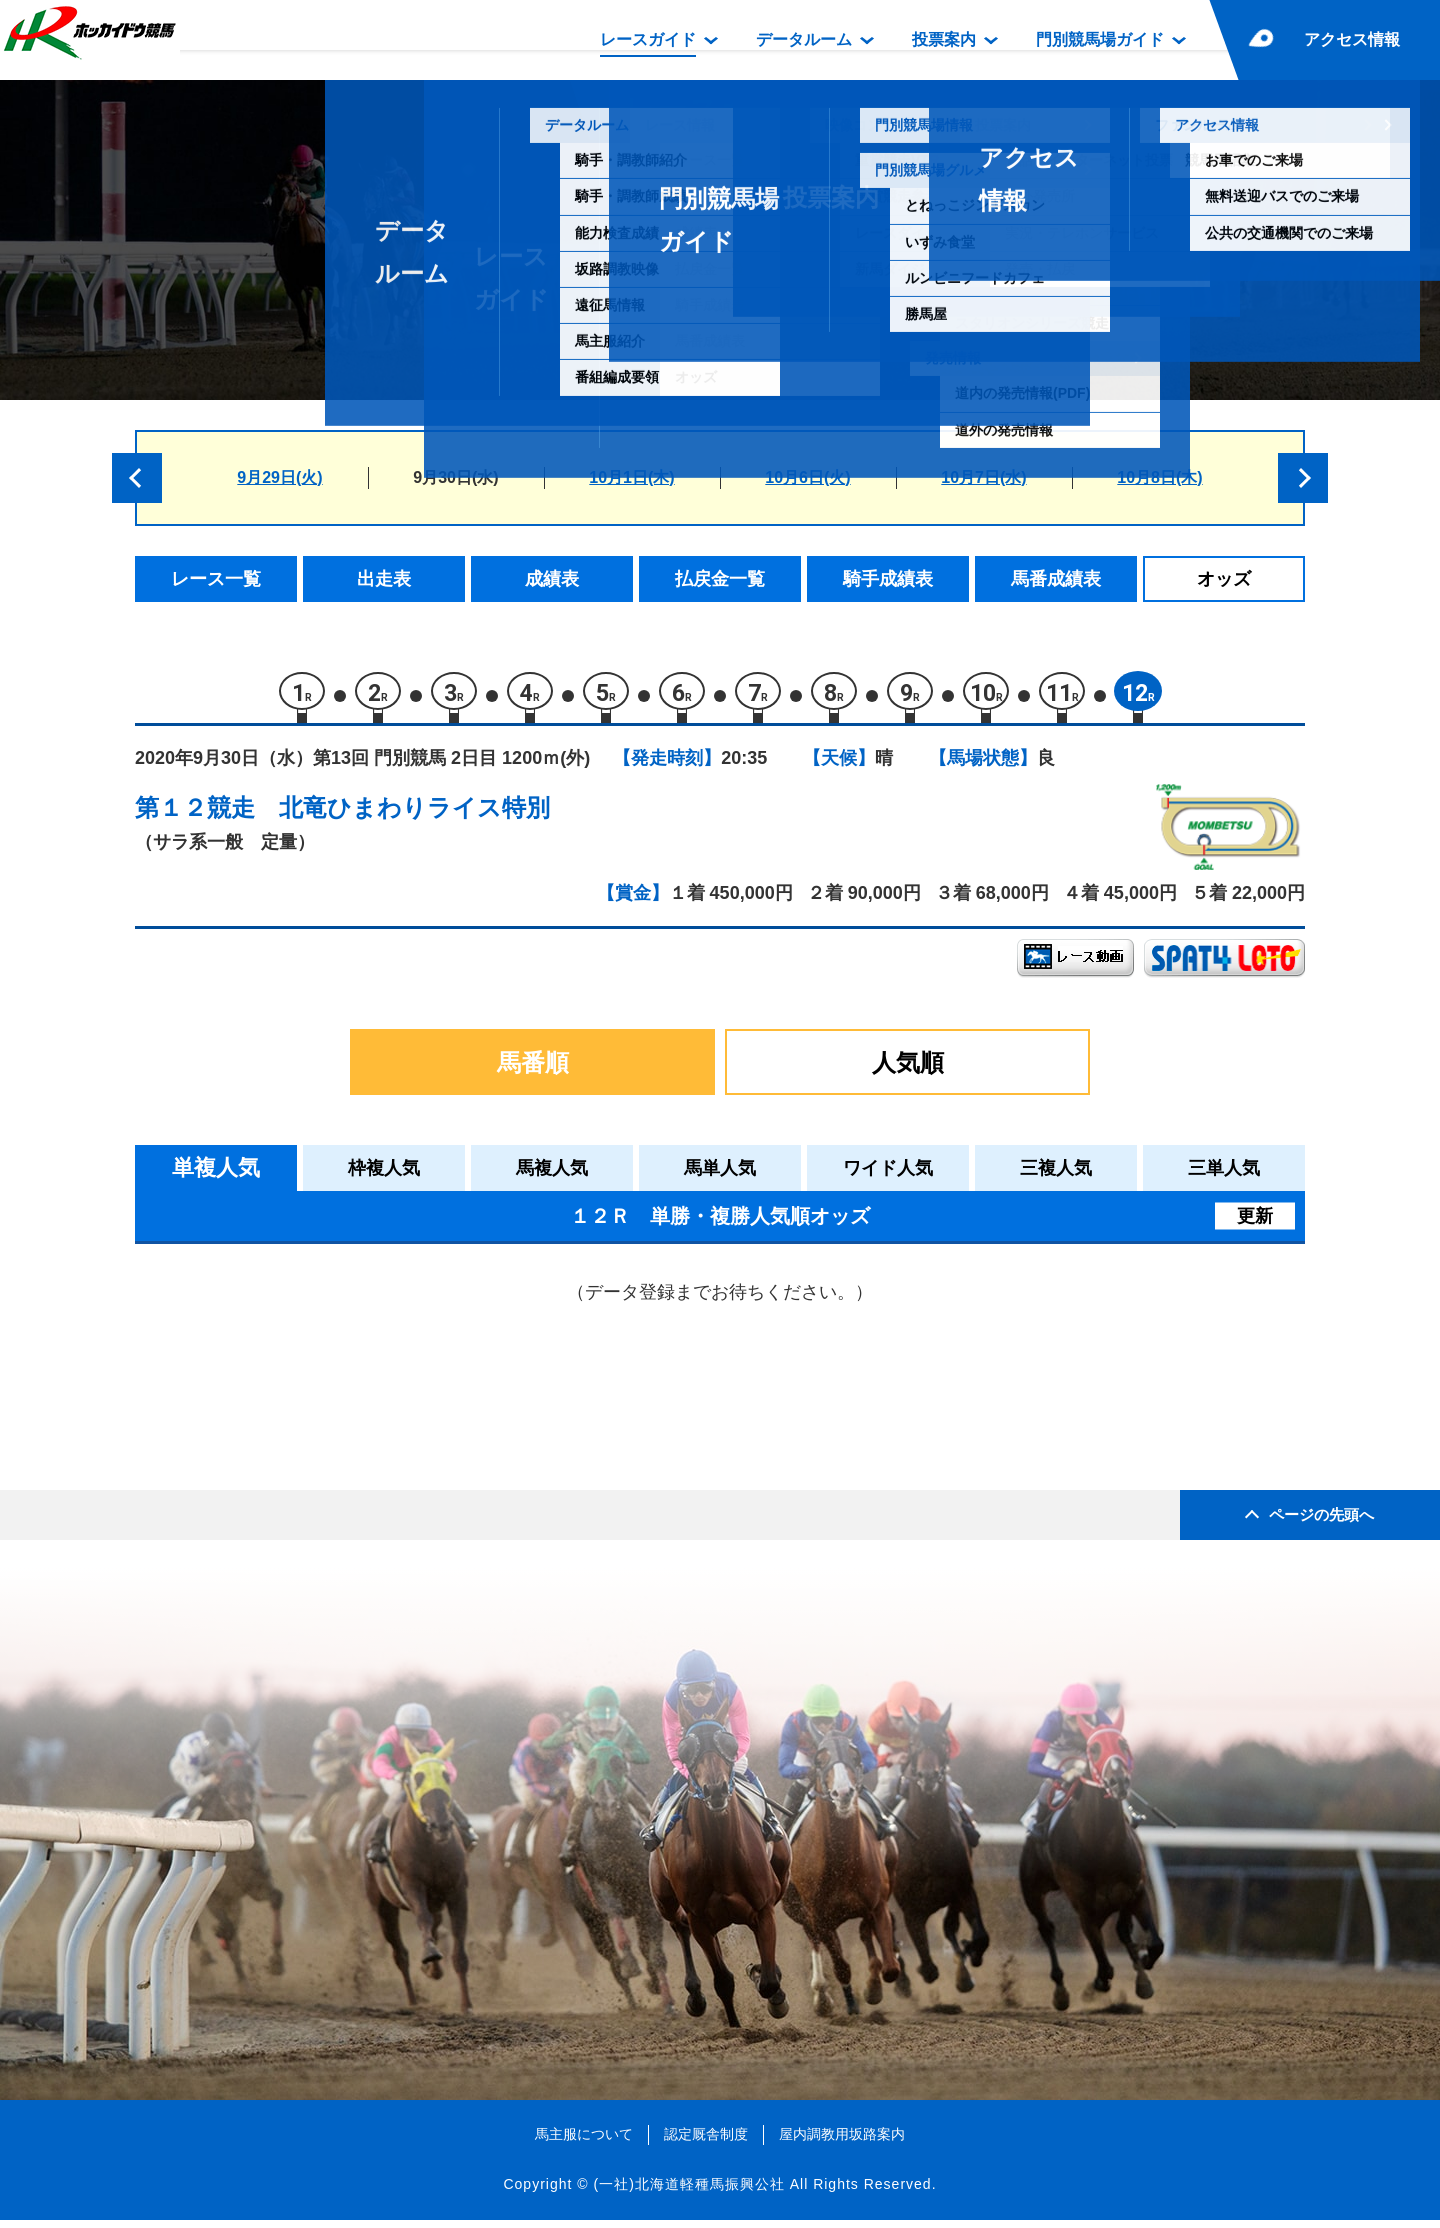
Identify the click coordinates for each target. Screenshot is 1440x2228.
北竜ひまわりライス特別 (414, 815)
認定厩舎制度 (706, 2142)
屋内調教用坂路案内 (842, 2142)
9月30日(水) (455, 477)
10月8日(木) (1159, 477)
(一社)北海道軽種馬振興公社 (688, 2192)
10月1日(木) (631, 477)
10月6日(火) (807, 477)
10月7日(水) (983, 477)
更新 (1255, 1224)
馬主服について (584, 2142)
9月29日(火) (279, 477)
